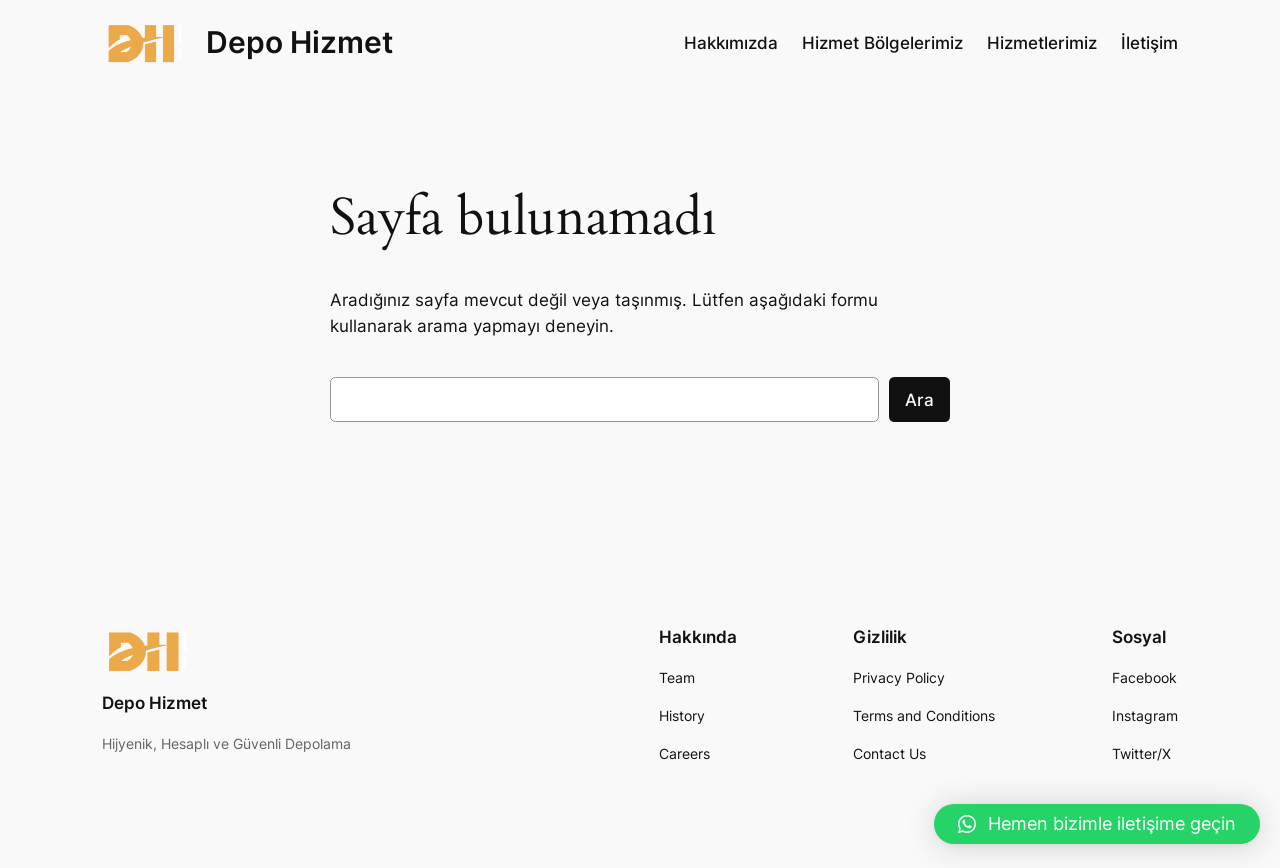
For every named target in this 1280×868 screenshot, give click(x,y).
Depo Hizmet (299, 42)
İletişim (1149, 43)
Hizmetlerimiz (1042, 43)
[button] (1097, 824)
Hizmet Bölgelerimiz (882, 43)
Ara (919, 400)
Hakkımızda (731, 43)
